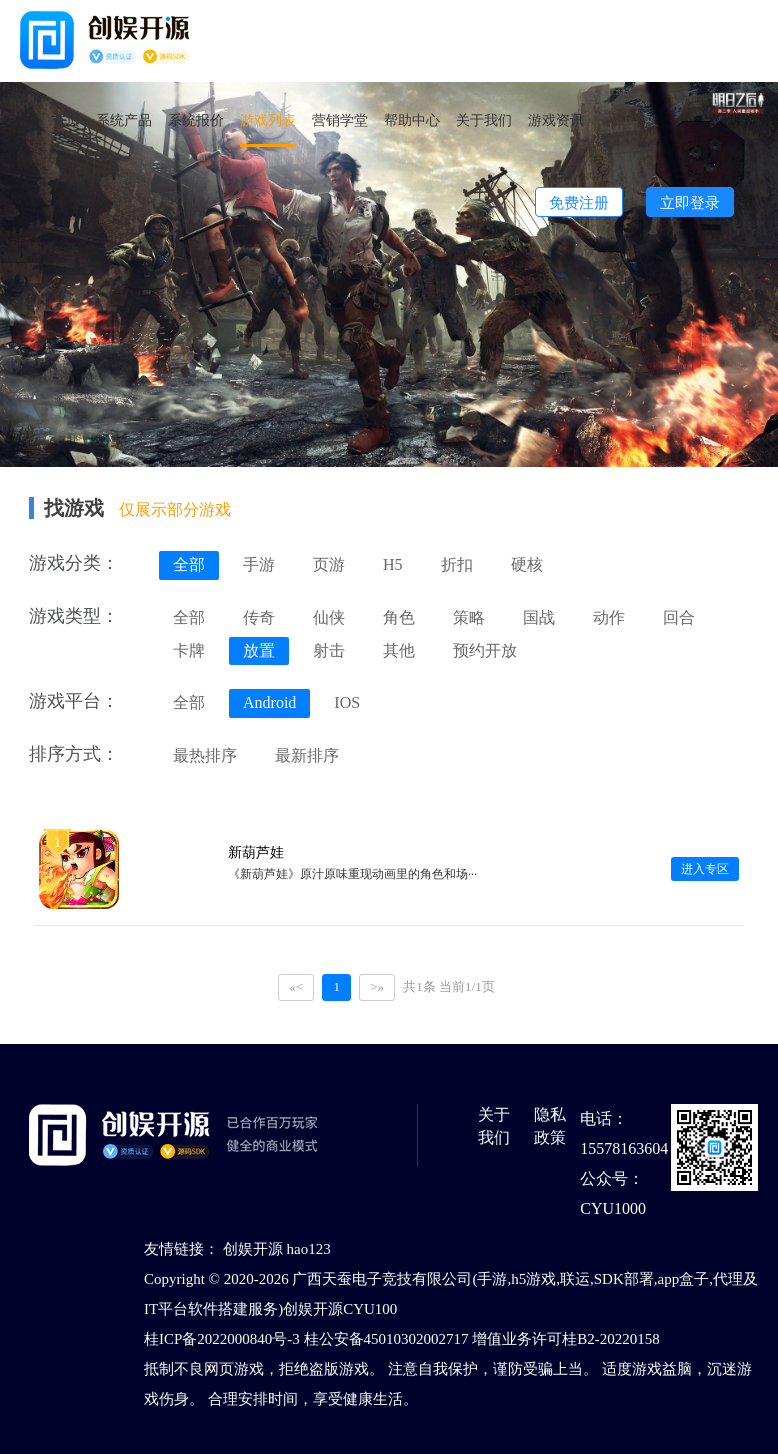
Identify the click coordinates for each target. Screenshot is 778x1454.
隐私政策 (550, 1126)
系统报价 (196, 120)
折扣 (457, 564)
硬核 (527, 564)
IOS (347, 702)
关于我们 (484, 120)
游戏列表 (268, 120)
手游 (259, 564)
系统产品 (124, 120)
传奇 (259, 617)
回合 (679, 617)
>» (377, 986)
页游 (329, 564)
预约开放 (485, 650)
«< (296, 986)
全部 (189, 564)
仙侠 (329, 617)
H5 (393, 564)
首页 (66, 120)
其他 (399, 650)
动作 (609, 617)
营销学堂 (340, 120)
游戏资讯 (556, 120)
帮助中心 (412, 120)
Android (269, 702)
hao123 (309, 1249)
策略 (469, 617)
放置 (259, 650)
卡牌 (189, 650)
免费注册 (579, 203)
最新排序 (307, 755)
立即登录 (690, 203)
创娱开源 (253, 1249)
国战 (539, 617)
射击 (329, 650)
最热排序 (205, 755)
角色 (399, 617)
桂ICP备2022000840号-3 (222, 1339)
